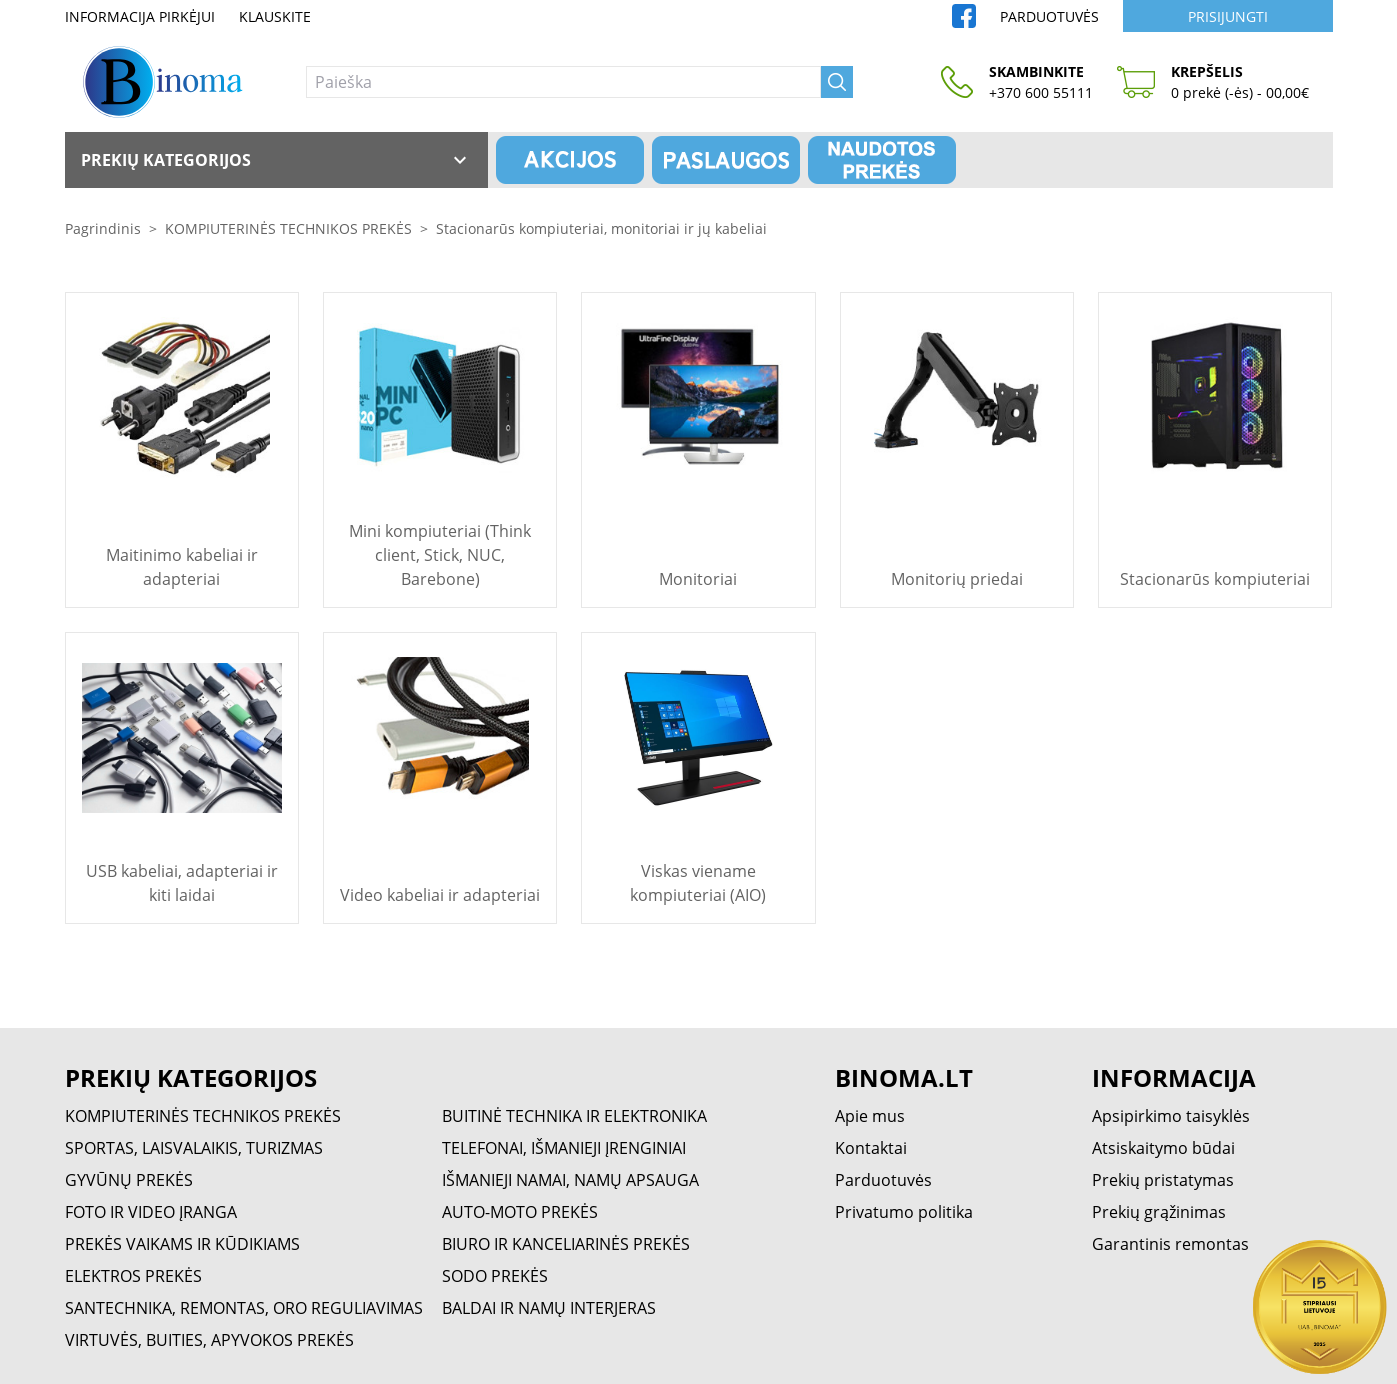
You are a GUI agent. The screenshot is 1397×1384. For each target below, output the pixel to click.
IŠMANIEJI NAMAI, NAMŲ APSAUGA (570, 1180)
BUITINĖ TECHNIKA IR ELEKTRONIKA (574, 1116)
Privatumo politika (904, 1212)
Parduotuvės (1049, 16)
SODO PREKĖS (495, 1276)
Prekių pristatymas (1163, 1180)
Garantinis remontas (1170, 1244)
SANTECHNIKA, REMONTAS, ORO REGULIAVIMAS (244, 1308)
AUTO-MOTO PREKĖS (520, 1212)
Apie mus (870, 1116)
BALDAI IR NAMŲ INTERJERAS (549, 1308)
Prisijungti (1228, 16)
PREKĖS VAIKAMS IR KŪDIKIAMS (182, 1244)
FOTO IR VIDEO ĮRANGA (151, 1212)
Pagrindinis (103, 228)
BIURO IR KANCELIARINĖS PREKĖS (566, 1244)
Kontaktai (871, 1148)
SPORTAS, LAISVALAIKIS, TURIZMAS (194, 1148)
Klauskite (275, 16)
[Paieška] (563, 82)
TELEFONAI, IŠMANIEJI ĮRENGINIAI (564, 1148)
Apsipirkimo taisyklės (1171, 1116)
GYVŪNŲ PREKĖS (129, 1180)
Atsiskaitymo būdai (1163, 1148)
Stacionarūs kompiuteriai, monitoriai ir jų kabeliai (601, 228)
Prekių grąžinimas (1159, 1212)
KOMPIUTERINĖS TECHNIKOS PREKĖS (288, 228)
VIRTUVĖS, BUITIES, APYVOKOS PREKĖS (209, 1340)
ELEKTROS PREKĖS (133, 1276)
